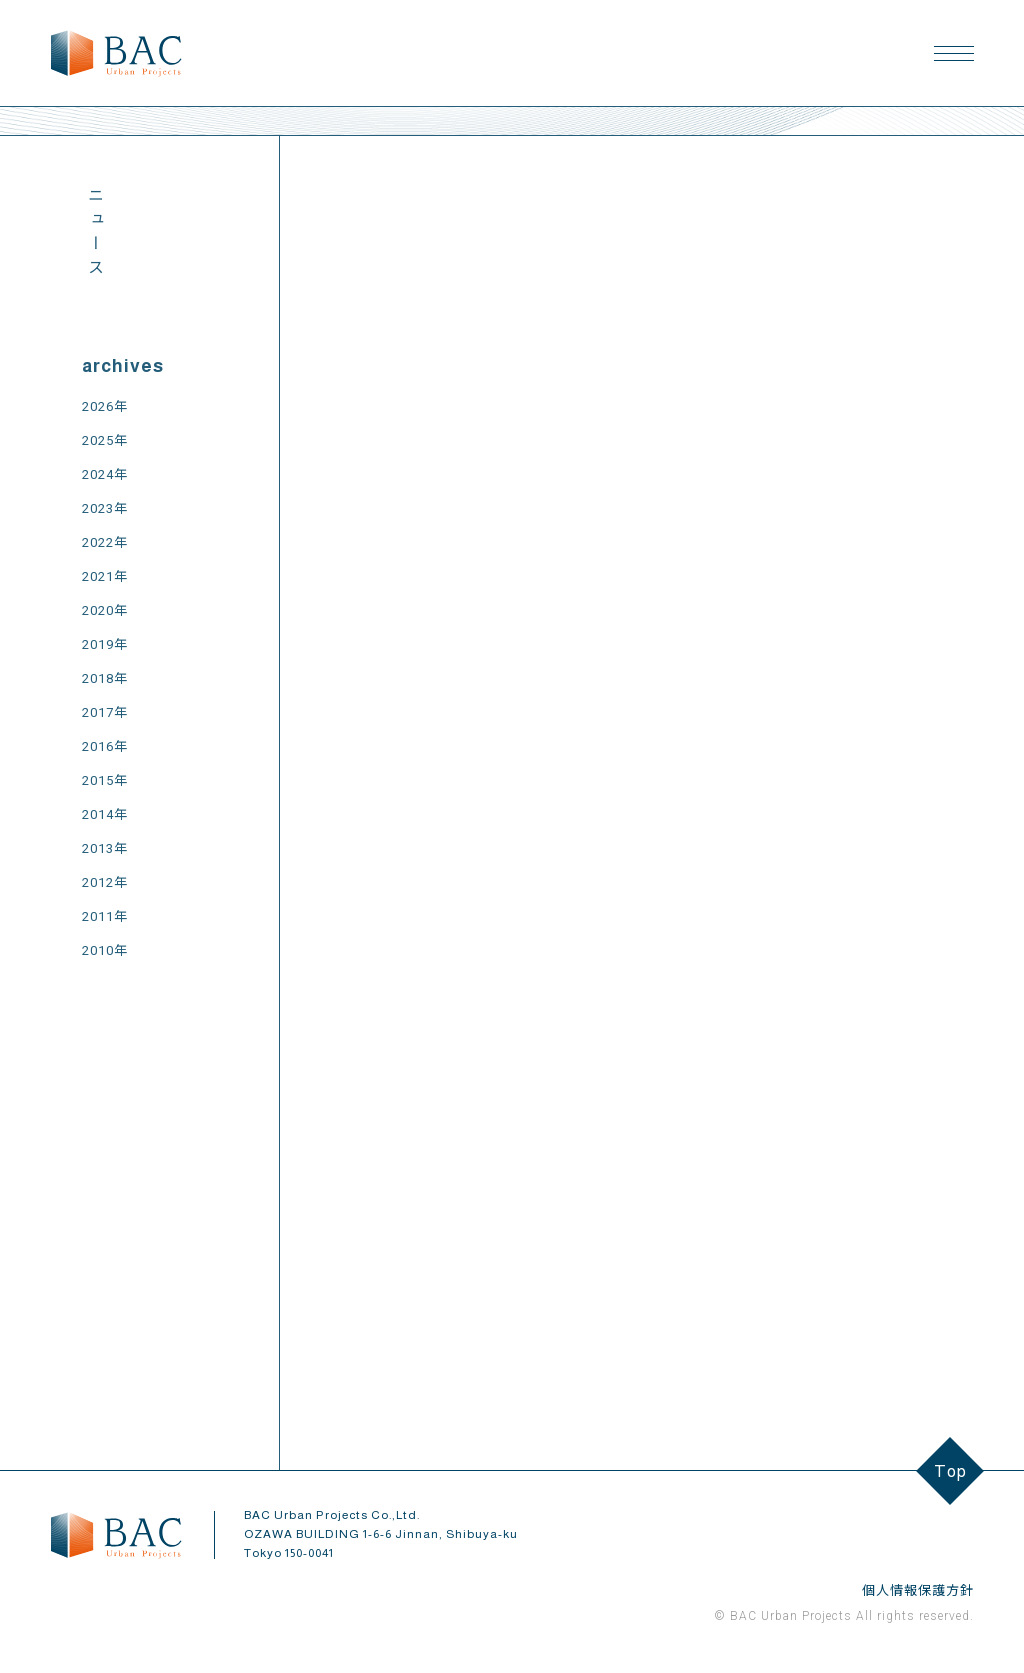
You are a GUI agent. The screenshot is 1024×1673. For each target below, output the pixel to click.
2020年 (105, 610)
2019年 (105, 644)
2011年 (105, 916)
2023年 (105, 508)
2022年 (105, 542)
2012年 (105, 882)
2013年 (105, 848)
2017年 (105, 712)
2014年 (105, 814)
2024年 (105, 474)
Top (950, 1471)
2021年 (105, 576)
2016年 (105, 746)
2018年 (105, 678)
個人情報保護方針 (918, 1590)
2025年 (105, 440)
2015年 (105, 780)
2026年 (105, 406)
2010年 (105, 950)
